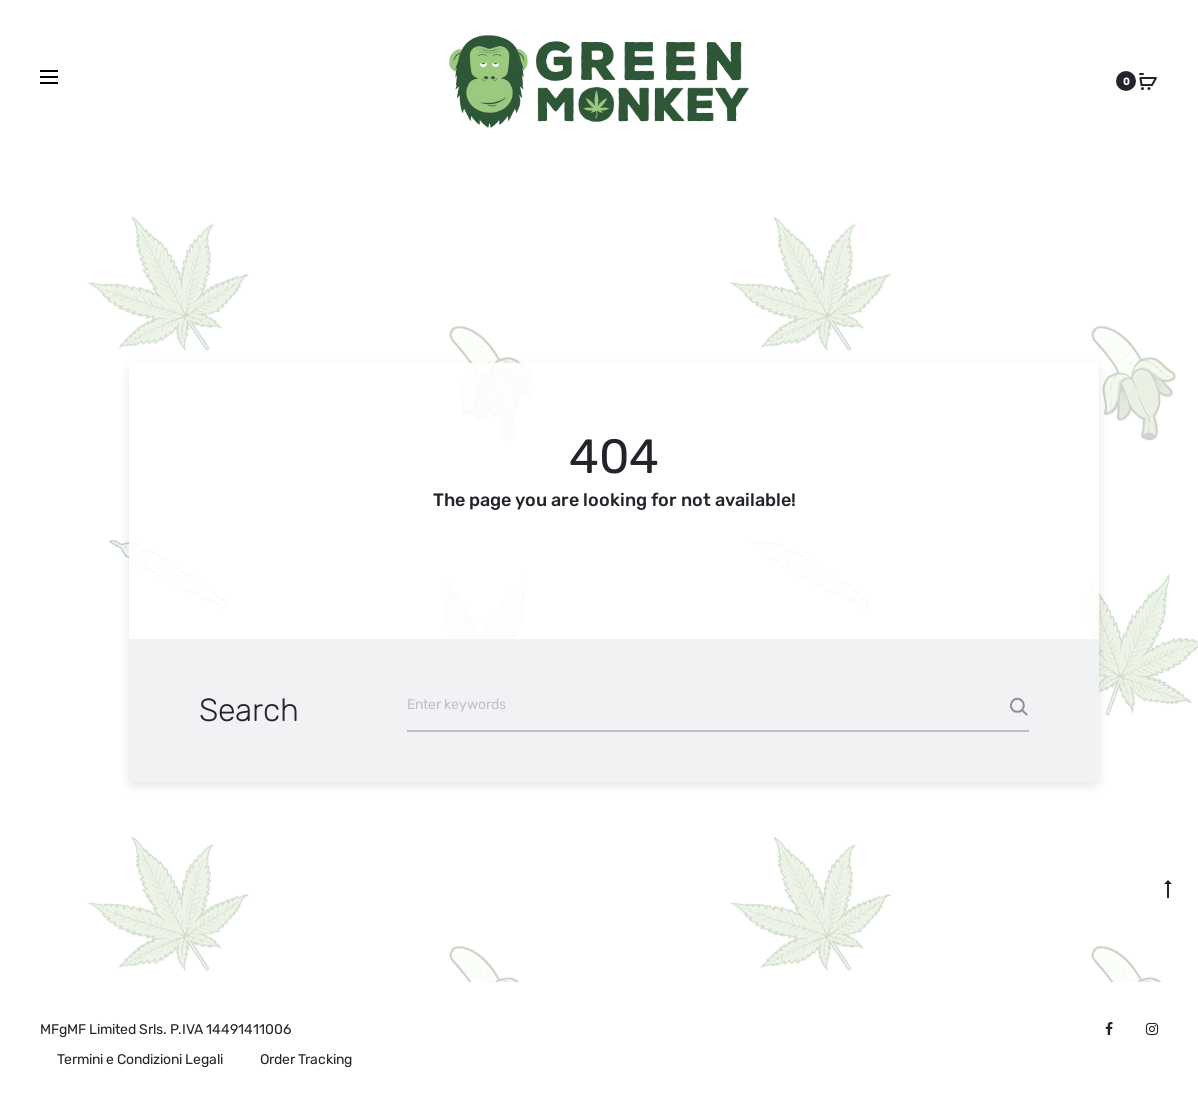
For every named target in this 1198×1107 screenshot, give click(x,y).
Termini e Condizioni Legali (140, 1059)
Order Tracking (306, 1059)
